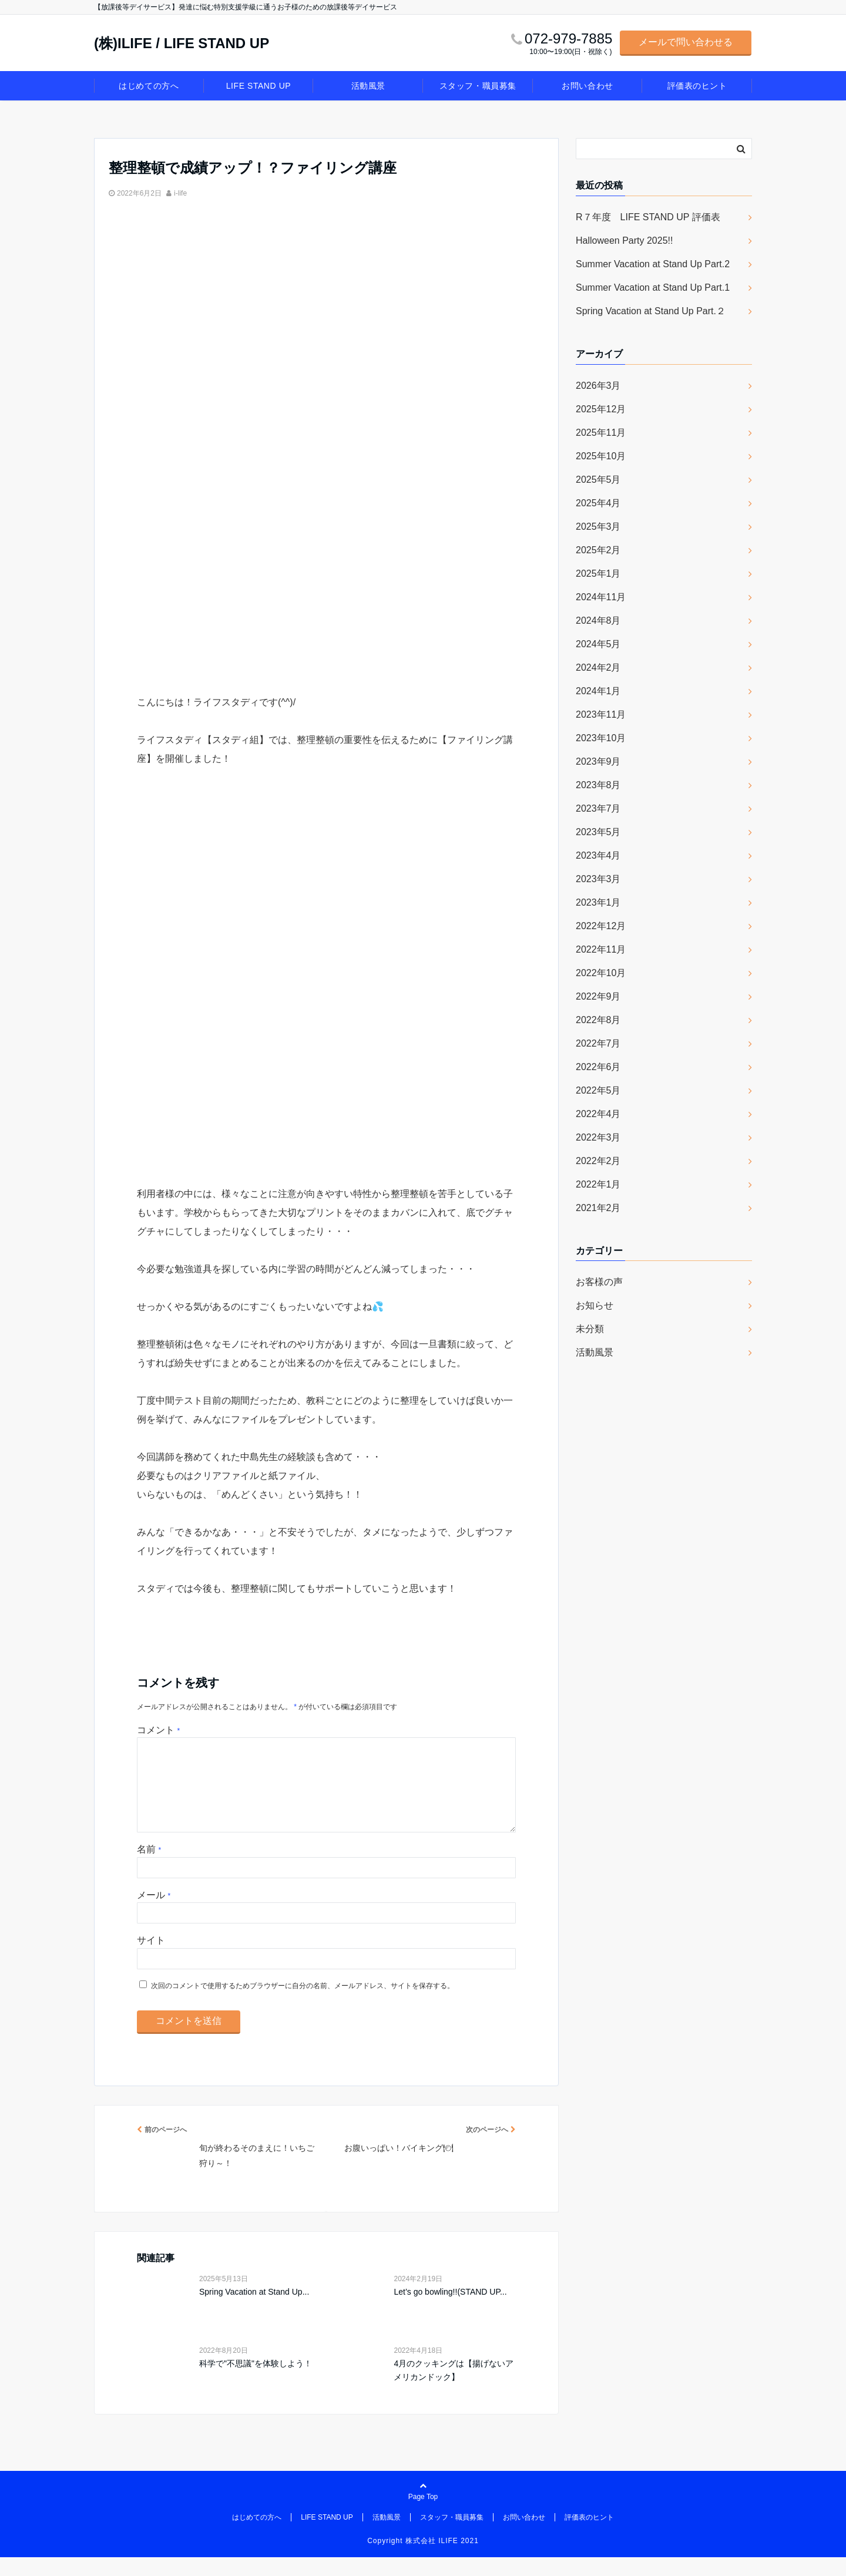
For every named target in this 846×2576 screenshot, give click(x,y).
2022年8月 (598, 1020)
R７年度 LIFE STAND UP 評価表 (648, 217)
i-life (180, 193)
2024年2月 (598, 667)
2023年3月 (598, 879)
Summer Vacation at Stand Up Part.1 (653, 287)
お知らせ (594, 1305)
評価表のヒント (697, 85)
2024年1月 (598, 691)
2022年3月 (598, 1137)
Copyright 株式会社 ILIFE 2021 (423, 2559)
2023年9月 (598, 761)
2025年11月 (601, 433)
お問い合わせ (587, 85)
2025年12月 (601, 409)
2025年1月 (598, 574)
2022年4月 (598, 1114)
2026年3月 (598, 386)
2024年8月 (598, 620)
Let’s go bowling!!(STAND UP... (450, 2310)
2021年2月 (598, 1208)
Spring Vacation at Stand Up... (254, 2310)
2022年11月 (601, 949)
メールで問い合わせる (686, 42)
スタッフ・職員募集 (477, 85)
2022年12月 (601, 926)
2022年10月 (601, 973)
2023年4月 (598, 855)
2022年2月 (598, 1161)
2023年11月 (601, 714)
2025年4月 (598, 503)
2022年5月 (598, 1090)
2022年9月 (598, 996)
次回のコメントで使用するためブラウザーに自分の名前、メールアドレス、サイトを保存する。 (302, 2004)
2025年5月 (598, 480)
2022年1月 (598, 1184)
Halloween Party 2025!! (624, 241)
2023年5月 (598, 832)
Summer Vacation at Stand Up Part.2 (653, 264)
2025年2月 (598, 550)
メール (153, 1914)
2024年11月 (601, 597)
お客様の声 (599, 1282)
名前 (149, 1868)
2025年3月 (598, 527)
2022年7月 (598, 1043)
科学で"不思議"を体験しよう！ (255, 2382)
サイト (151, 1959)
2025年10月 (601, 456)
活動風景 (368, 85)
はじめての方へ (149, 85)
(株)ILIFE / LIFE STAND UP (181, 43)
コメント (158, 1730)
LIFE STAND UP (258, 85)
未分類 (590, 1329)
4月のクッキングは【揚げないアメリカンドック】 (453, 2388)
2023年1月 (598, 902)
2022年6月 (598, 1067)
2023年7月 (598, 808)
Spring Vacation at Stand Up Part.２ (651, 311)
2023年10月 (601, 738)
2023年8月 (598, 785)
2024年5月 (598, 644)
